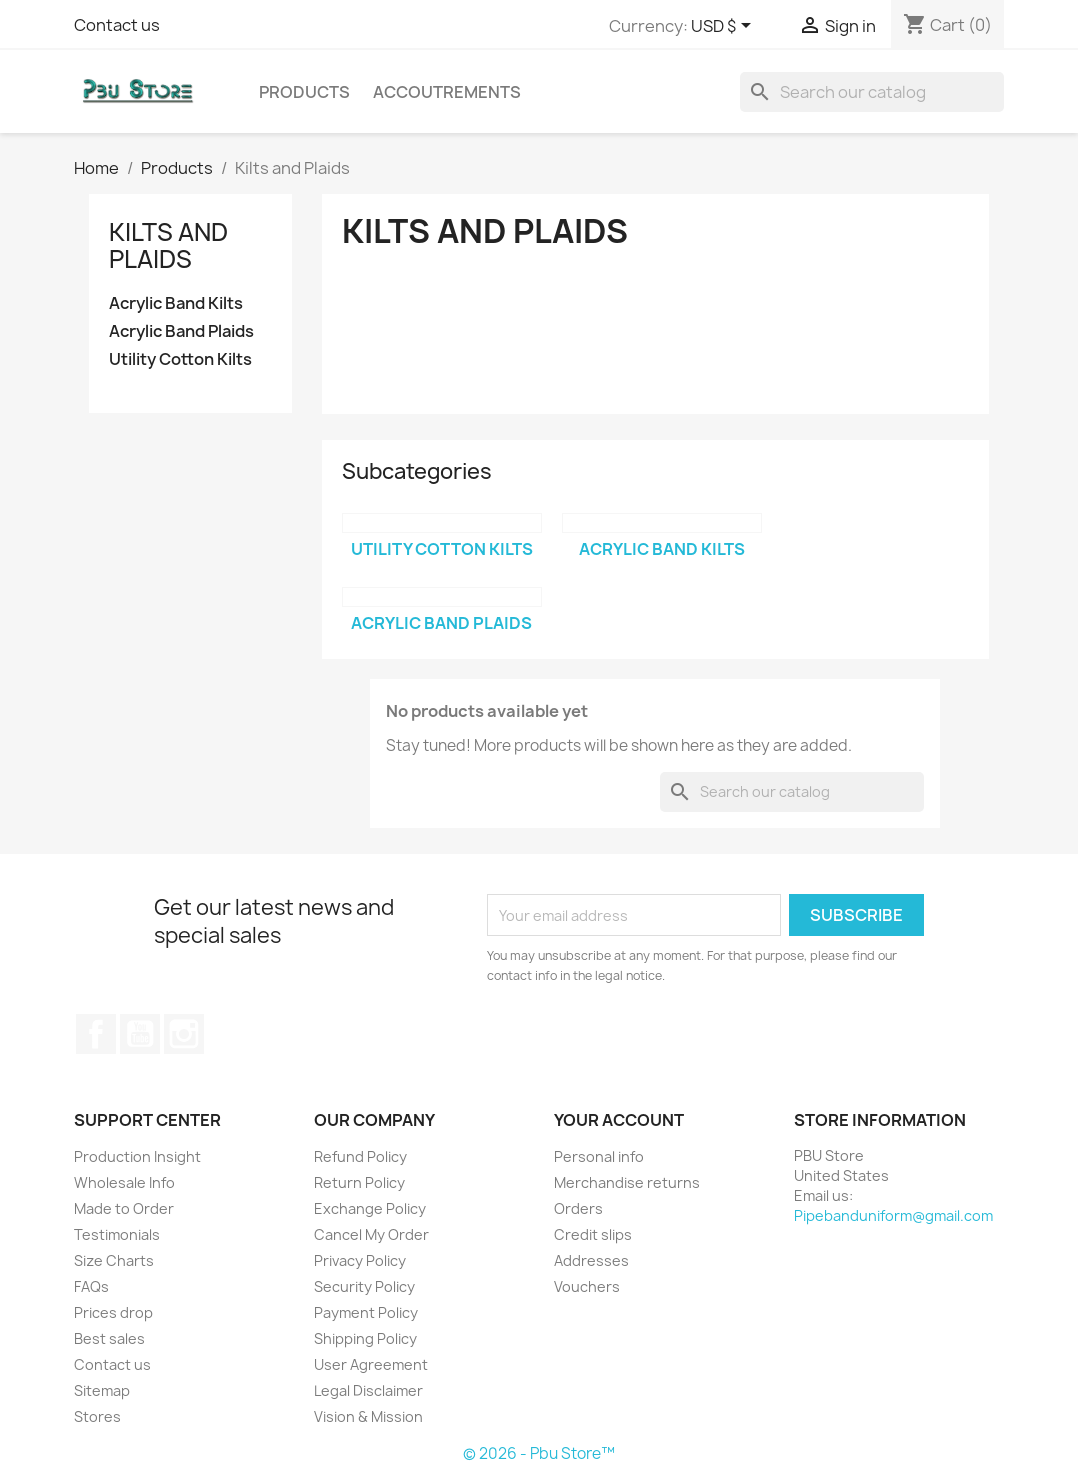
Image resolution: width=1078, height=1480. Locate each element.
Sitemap (102, 1390)
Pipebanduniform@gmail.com (893, 1215)
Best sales (109, 1338)
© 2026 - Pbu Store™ (539, 1453)
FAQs (91, 1286)
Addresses (591, 1260)
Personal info (599, 1156)
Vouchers (587, 1286)
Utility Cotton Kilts (180, 359)
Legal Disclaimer (368, 1390)
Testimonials (117, 1234)
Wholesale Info (124, 1182)
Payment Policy (366, 1312)
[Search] (872, 92)
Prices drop (113, 1312)
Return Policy (359, 1182)
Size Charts (114, 1260)
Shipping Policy (365, 1338)
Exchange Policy (370, 1208)
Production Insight (137, 1156)
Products (304, 92)
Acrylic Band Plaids (181, 331)
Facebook (96, 1034)
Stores (97, 1416)
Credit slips (593, 1234)
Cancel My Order (371, 1234)
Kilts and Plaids (168, 245)
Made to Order (124, 1208)
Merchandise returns (627, 1182)
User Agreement (371, 1364)
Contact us (117, 25)
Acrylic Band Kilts (176, 303)
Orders (578, 1208)
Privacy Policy (360, 1260)
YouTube (140, 1034)
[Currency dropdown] (724, 27)
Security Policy (364, 1286)
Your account (619, 1120)
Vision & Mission (368, 1416)
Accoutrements (447, 92)
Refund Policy (360, 1156)
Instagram (184, 1034)
